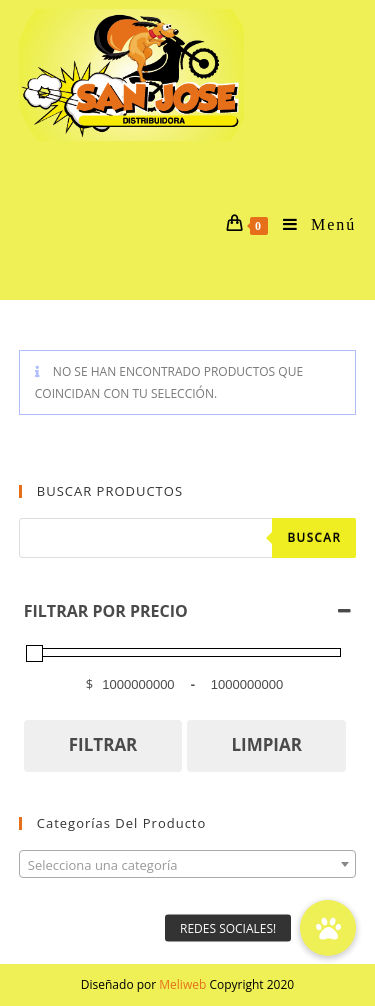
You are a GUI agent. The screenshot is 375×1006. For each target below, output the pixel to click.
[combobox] (188, 864)
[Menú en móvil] (312, 225)
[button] (328, 928)
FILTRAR (103, 744)
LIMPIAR (266, 744)
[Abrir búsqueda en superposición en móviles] (188, 538)
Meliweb (182, 984)
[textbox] (188, 865)
